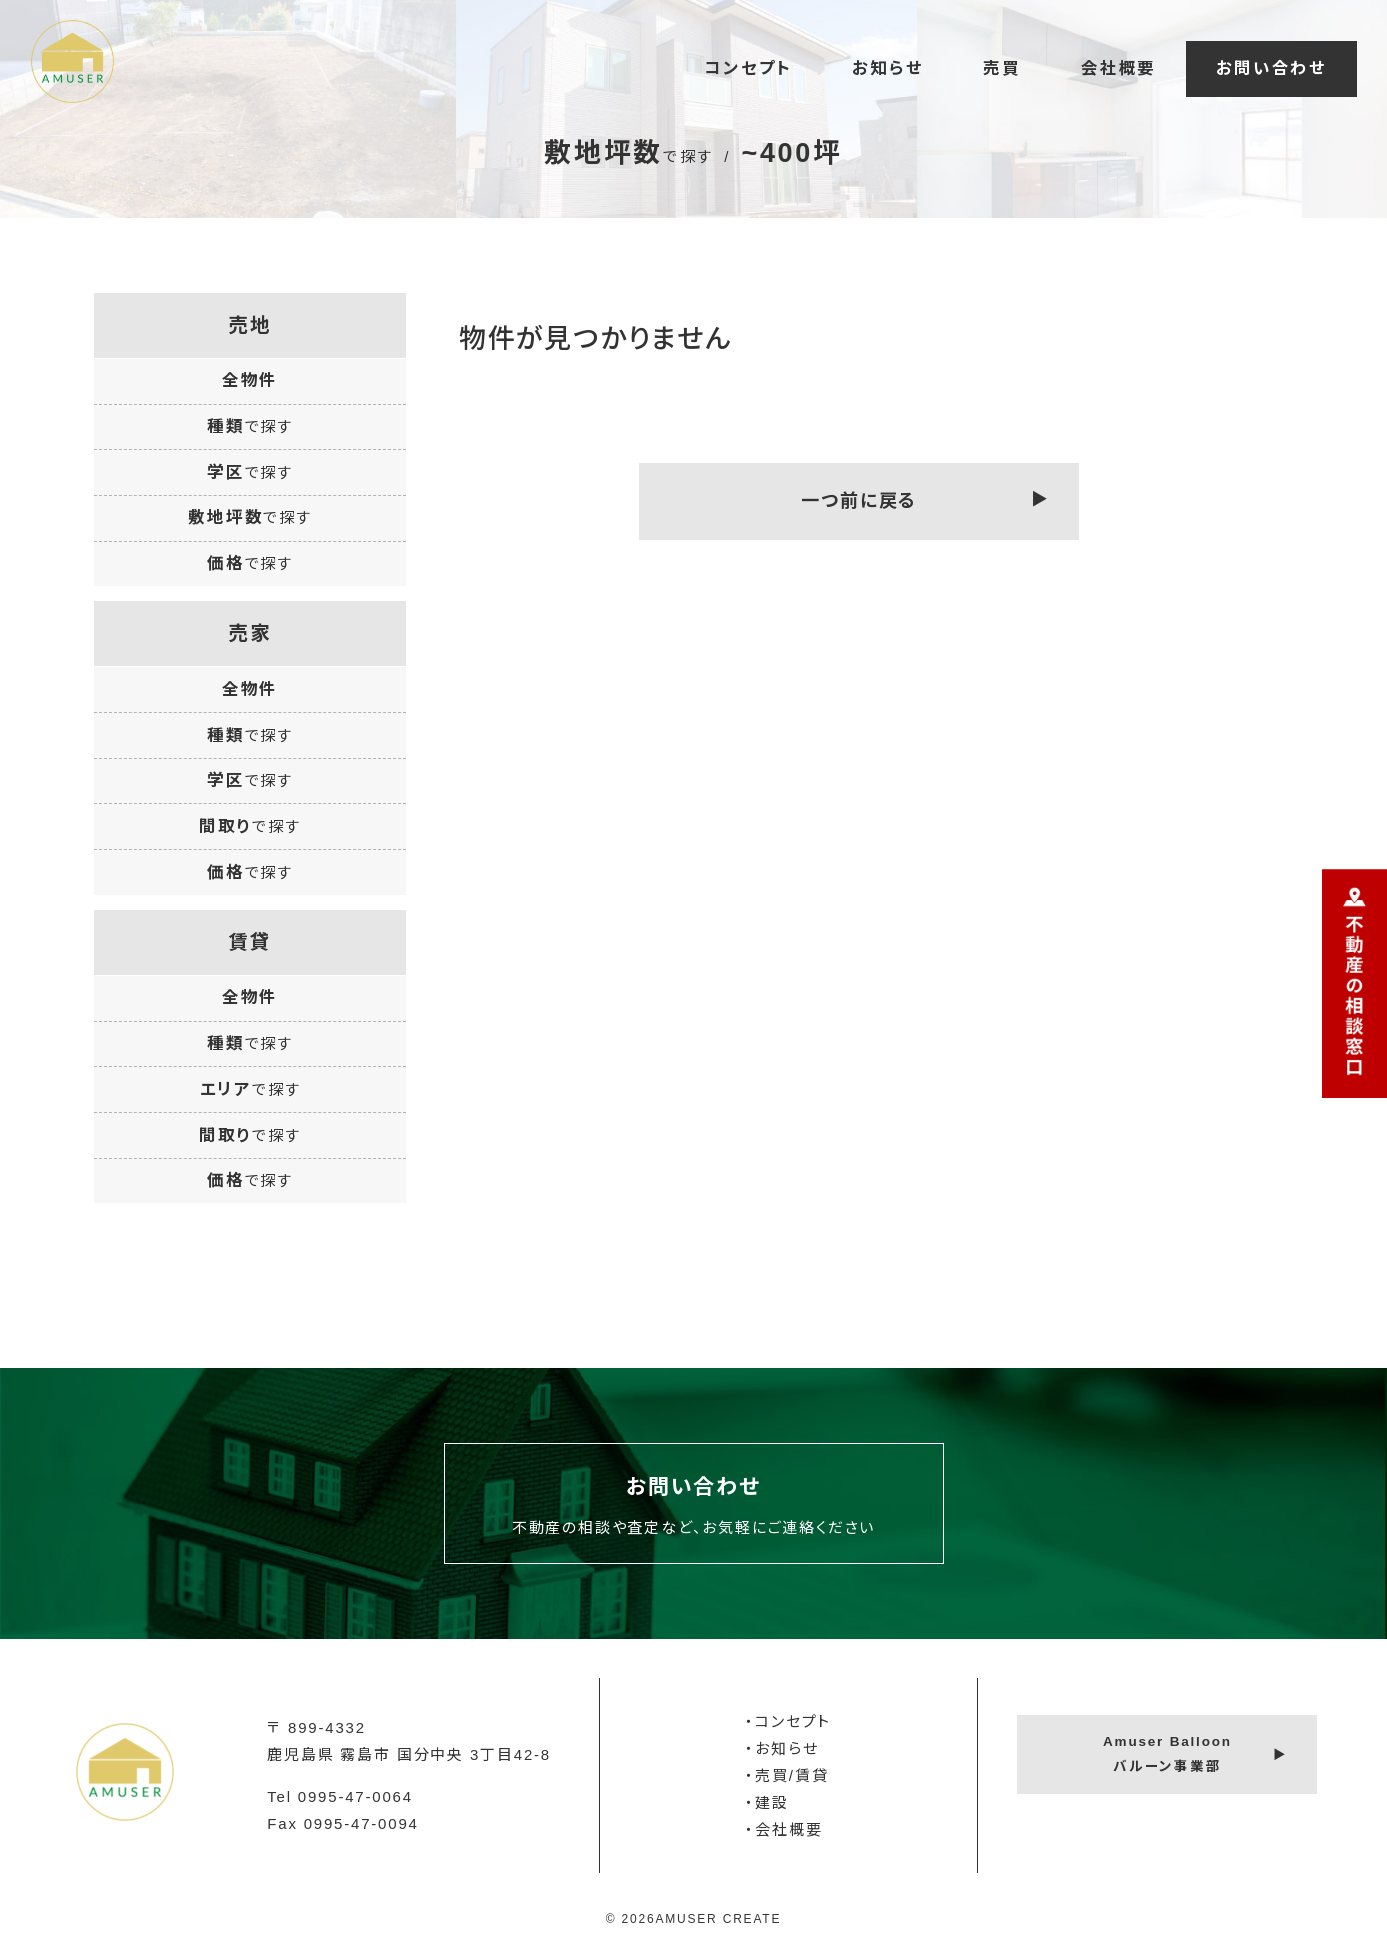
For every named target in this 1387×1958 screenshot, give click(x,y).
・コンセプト (788, 1721)
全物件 (250, 380)
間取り (250, 826)
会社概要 (1118, 68)
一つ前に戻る (859, 501)
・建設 (766, 1802)
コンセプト (748, 68)
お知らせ (887, 68)
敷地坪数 (250, 517)
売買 (1002, 68)
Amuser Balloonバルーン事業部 (1167, 1753)
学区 (250, 472)
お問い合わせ (1271, 68)
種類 (250, 426)
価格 (250, 563)
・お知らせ (781, 1748)
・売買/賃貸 (786, 1775)
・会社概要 (783, 1829)
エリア (250, 1089)
